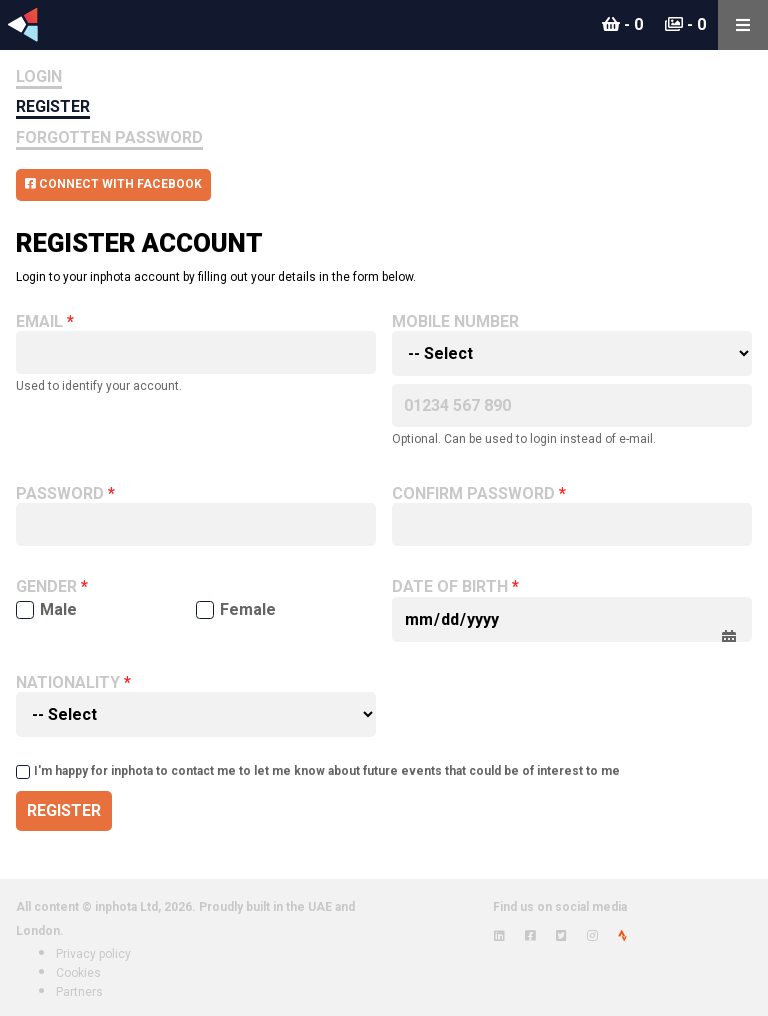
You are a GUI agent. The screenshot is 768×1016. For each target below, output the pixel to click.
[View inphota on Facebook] (530, 936)
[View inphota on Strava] (622, 936)
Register (53, 106)
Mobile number (455, 322)
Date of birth (450, 587)
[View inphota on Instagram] (592, 936)
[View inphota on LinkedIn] (499, 936)
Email (39, 322)
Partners (79, 992)
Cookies (78, 973)
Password (60, 494)
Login (39, 76)
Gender (46, 587)
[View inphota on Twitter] (561, 936)
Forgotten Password (109, 137)
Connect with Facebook (113, 184)
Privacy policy (93, 954)
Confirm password (473, 494)
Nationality (68, 683)
